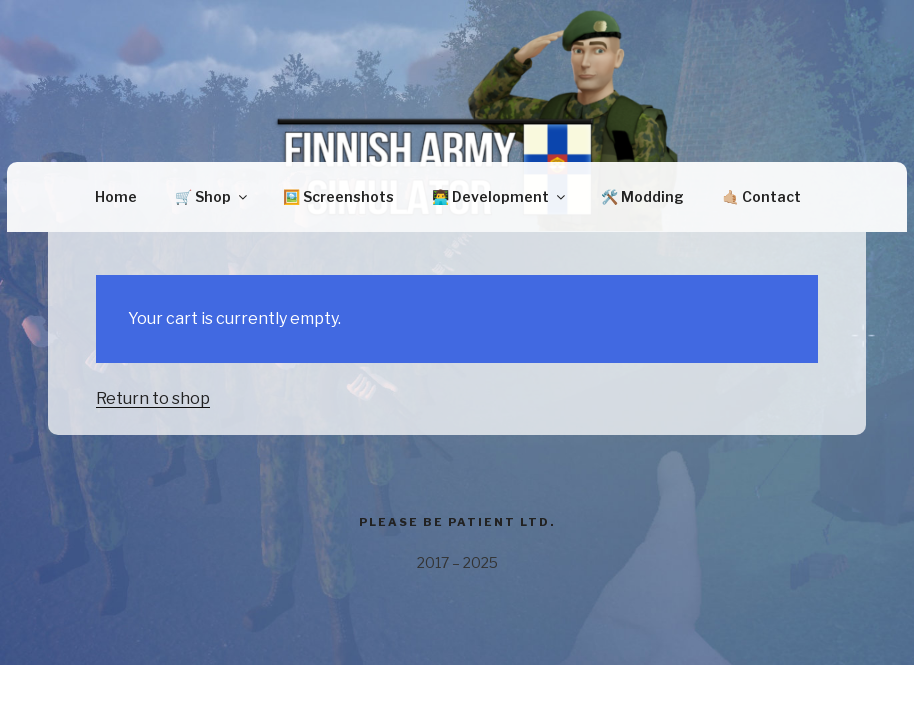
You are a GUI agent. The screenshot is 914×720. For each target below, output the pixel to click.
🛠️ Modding (642, 196)
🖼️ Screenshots (338, 196)
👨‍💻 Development (500, 196)
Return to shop (153, 398)
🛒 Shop (212, 196)
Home (116, 196)
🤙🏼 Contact (761, 196)
